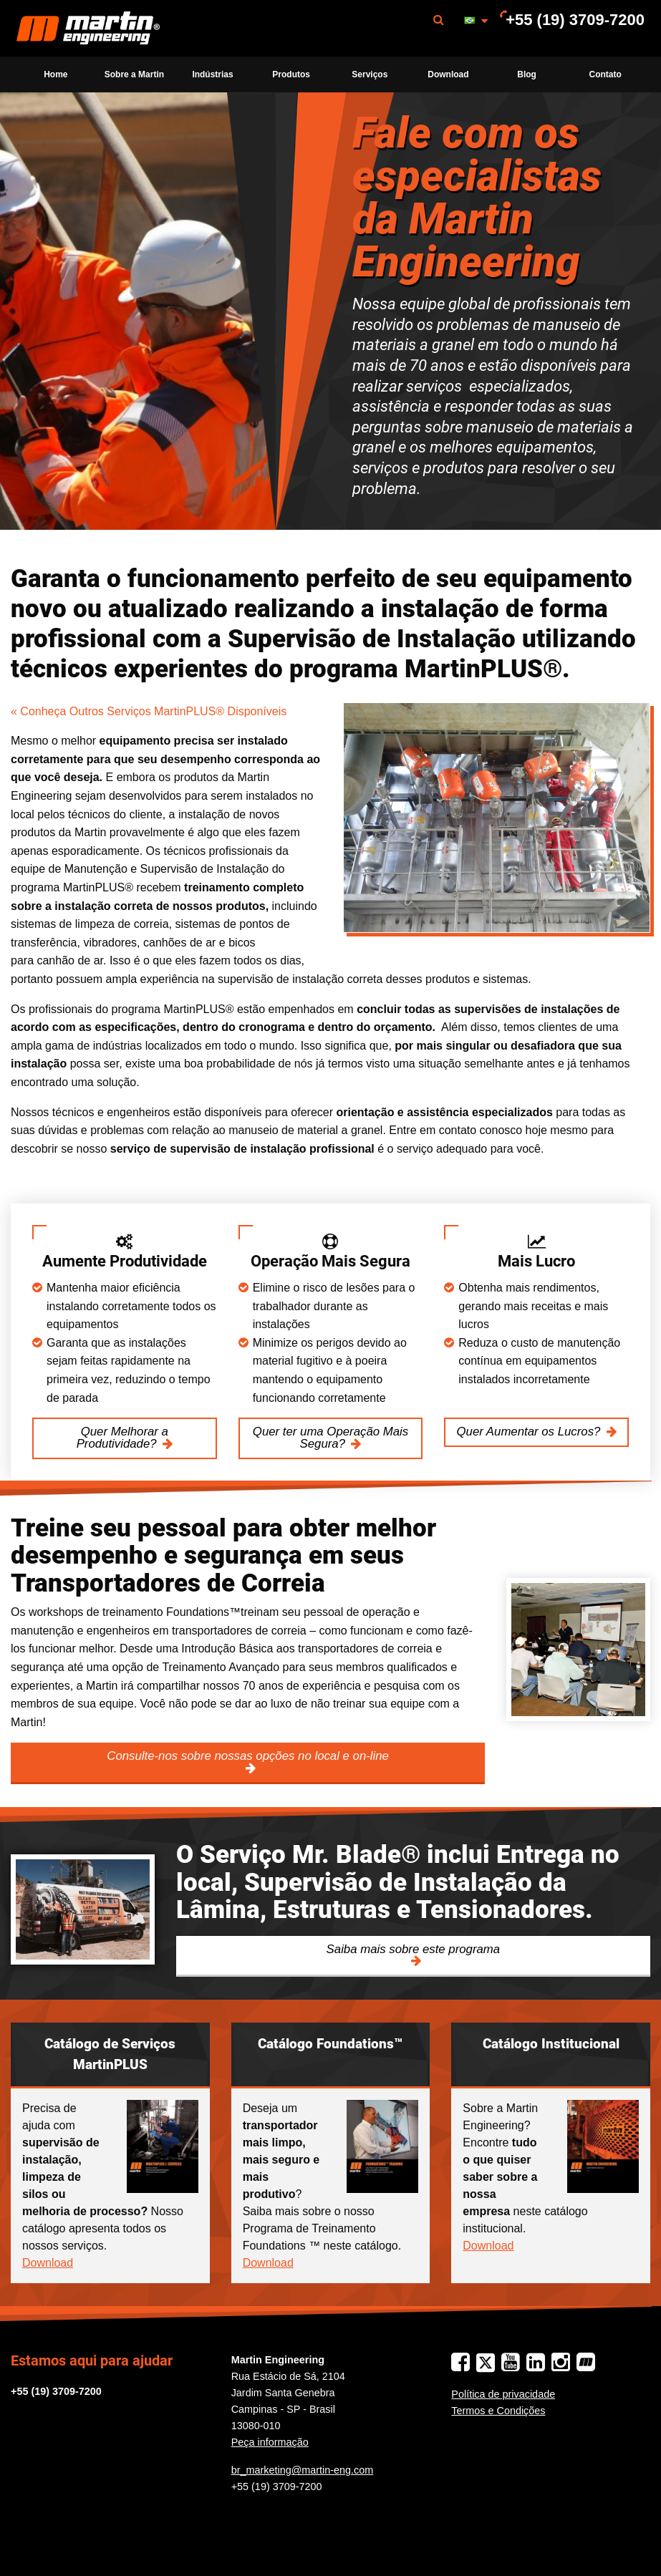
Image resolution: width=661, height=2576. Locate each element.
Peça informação (270, 2442)
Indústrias (212, 74)
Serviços (369, 74)
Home (55, 74)
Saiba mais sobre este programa (414, 1949)
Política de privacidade (503, 2394)
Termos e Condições (498, 2410)
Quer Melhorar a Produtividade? (122, 1438)
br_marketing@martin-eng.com (302, 2470)
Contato (605, 74)
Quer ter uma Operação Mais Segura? (330, 1438)
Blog (526, 74)
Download (448, 74)
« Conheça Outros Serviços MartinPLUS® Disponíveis (148, 711)
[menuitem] (88, 28)
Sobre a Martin (134, 74)
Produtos (291, 74)
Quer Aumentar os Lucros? (529, 1431)
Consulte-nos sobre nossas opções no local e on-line (248, 1756)
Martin (88, 28)
